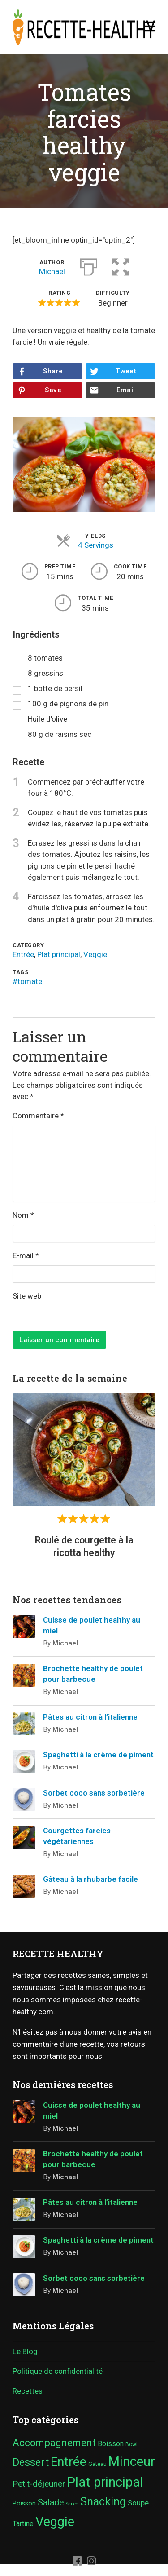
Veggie (95, 954)
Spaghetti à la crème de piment (98, 1754)
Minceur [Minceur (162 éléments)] (131, 2461)
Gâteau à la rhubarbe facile (90, 1879)
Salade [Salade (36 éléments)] (51, 2502)
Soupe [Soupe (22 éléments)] (138, 2502)
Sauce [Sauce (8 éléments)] (72, 2504)
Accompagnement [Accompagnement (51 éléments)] (54, 2442)
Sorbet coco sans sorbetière (94, 1792)
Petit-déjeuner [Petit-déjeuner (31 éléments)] (39, 2483)
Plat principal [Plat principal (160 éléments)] (105, 2482)
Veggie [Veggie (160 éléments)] (54, 2521)
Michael (52, 271)
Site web (27, 1295)
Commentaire (38, 1115)
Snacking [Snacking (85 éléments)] (103, 2501)
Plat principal (58, 954)
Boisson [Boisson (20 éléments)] (111, 2443)
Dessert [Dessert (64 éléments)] (31, 2462)
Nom (23, 1214)
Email (125, 390)
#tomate (27, 981)
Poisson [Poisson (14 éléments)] (24, 2503)
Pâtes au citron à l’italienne (90, 1716)
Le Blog (25, 2351)
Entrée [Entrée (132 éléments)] (68, 2461)
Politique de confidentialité (58, 2371)
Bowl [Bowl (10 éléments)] (131, 2444)
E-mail (26, 1255)
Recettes (28, 2390)
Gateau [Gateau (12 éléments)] (97, 2464)
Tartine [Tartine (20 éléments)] (23, 2523)
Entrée (23, 954)
